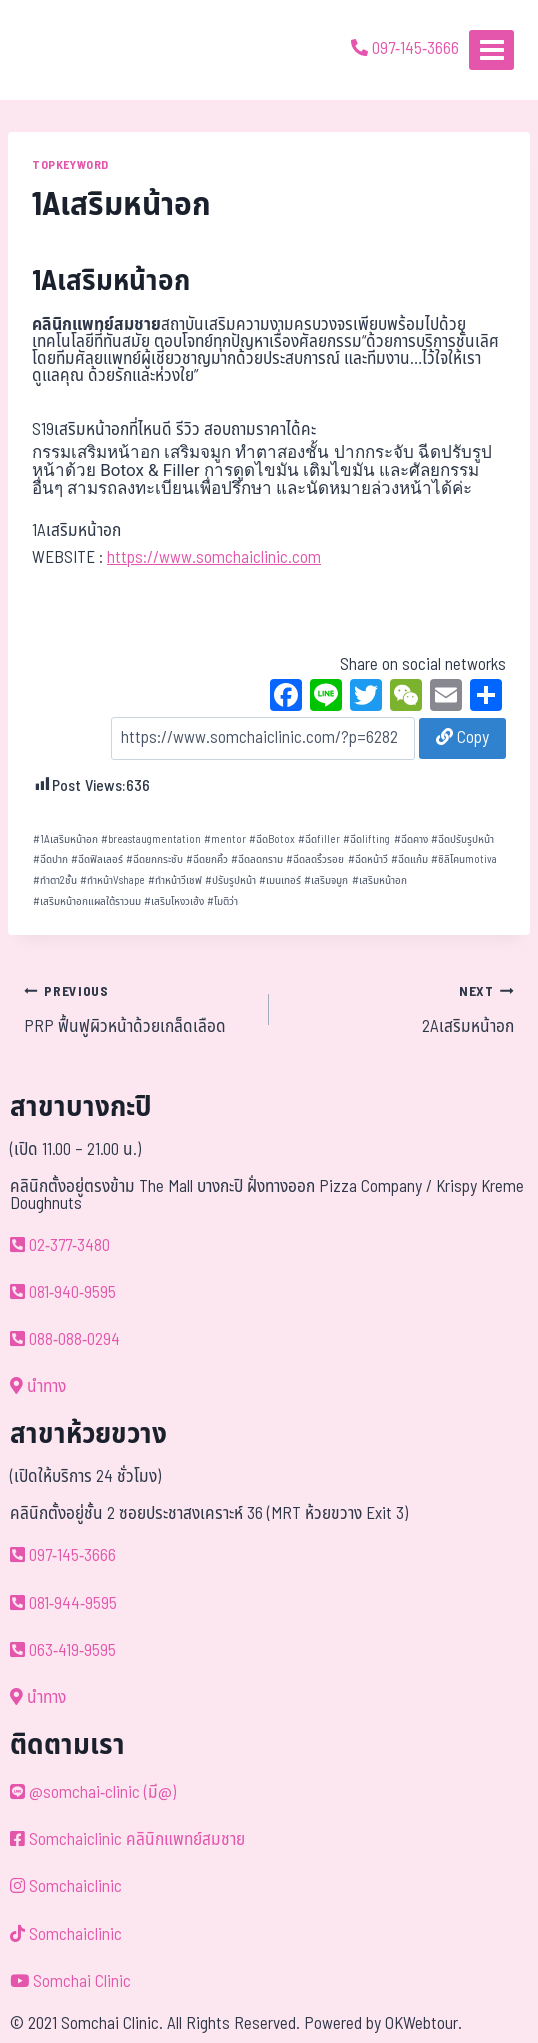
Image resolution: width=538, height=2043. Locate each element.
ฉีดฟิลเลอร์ (97, 859)
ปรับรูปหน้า (230, 880)
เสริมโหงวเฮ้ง (174, 901)
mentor (225, 839)
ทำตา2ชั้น (55, 880)
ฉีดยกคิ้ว (207, 859)
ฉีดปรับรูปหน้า (462, 839)
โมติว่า (222, 901)
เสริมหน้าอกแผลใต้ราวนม (87, 901)
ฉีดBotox (272, 839)
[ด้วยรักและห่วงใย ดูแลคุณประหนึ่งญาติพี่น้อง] (72, 50)
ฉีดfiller (319, 839)
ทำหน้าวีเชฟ (175, 880)
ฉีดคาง (411, 839)
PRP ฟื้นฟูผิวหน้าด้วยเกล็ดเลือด (138, 1009)
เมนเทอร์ (280, 880)
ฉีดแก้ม (409, 859)
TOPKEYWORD (70, 165)
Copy (462, 738)
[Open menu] (491, 49)
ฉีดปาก (50, 859)
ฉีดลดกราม (257, 859)
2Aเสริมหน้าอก (400, 1009)
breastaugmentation (151, 839)
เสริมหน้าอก (379, 880)
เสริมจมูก (326, 880)
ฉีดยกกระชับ (154, 859)
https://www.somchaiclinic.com (214, 558)
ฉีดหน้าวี (368, 859)
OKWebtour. (423, 2024)
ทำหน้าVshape (112, 880)
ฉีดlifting (366, 839)
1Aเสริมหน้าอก (65, 839)
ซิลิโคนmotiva (464, 859)
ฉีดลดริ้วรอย (315, 859)
